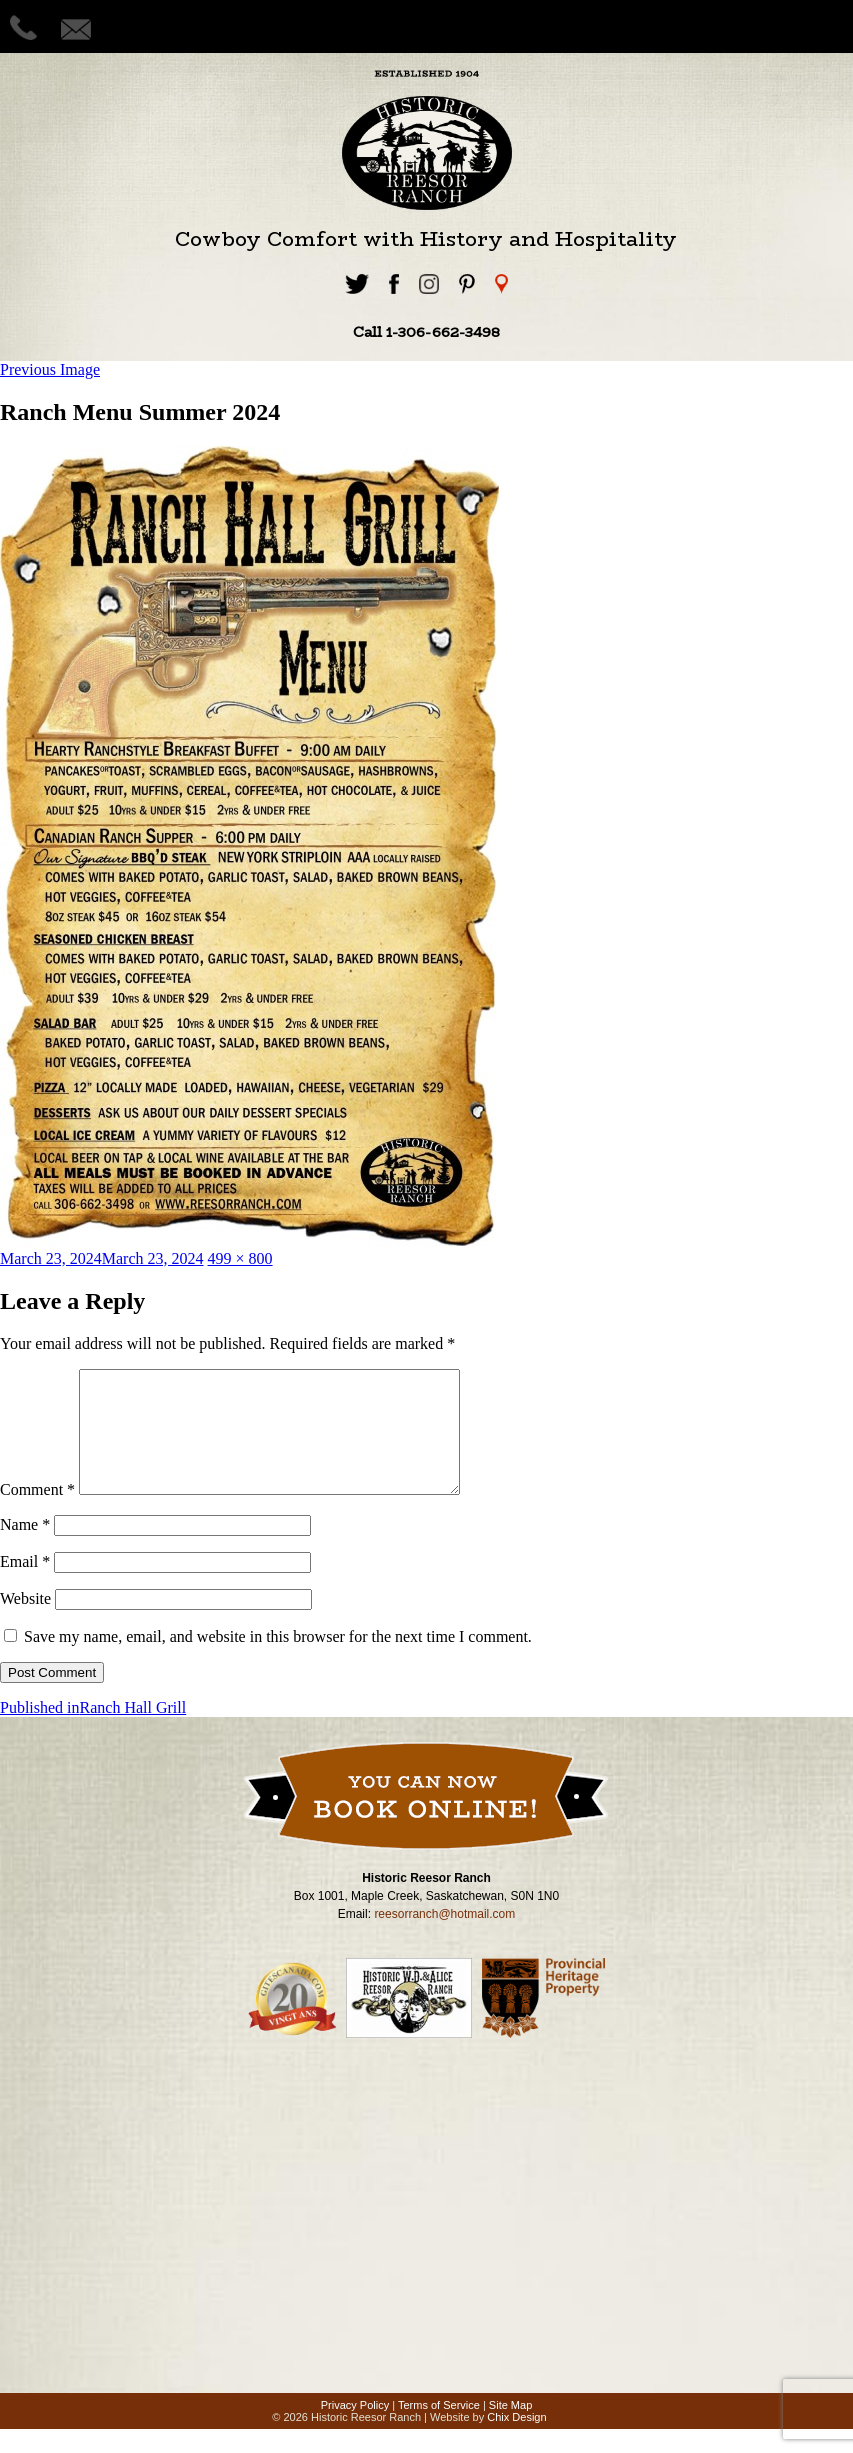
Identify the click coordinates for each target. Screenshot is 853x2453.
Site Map (510, 2429)
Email (25, 1585)
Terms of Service (439, 2429)
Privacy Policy (355, 2429)
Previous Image (50, 369)
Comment (37, 1513)
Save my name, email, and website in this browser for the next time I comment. (278, 1660)
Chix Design (516, 2441)
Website (25, 1622)
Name (25, 1548)
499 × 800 (240, 1258)
